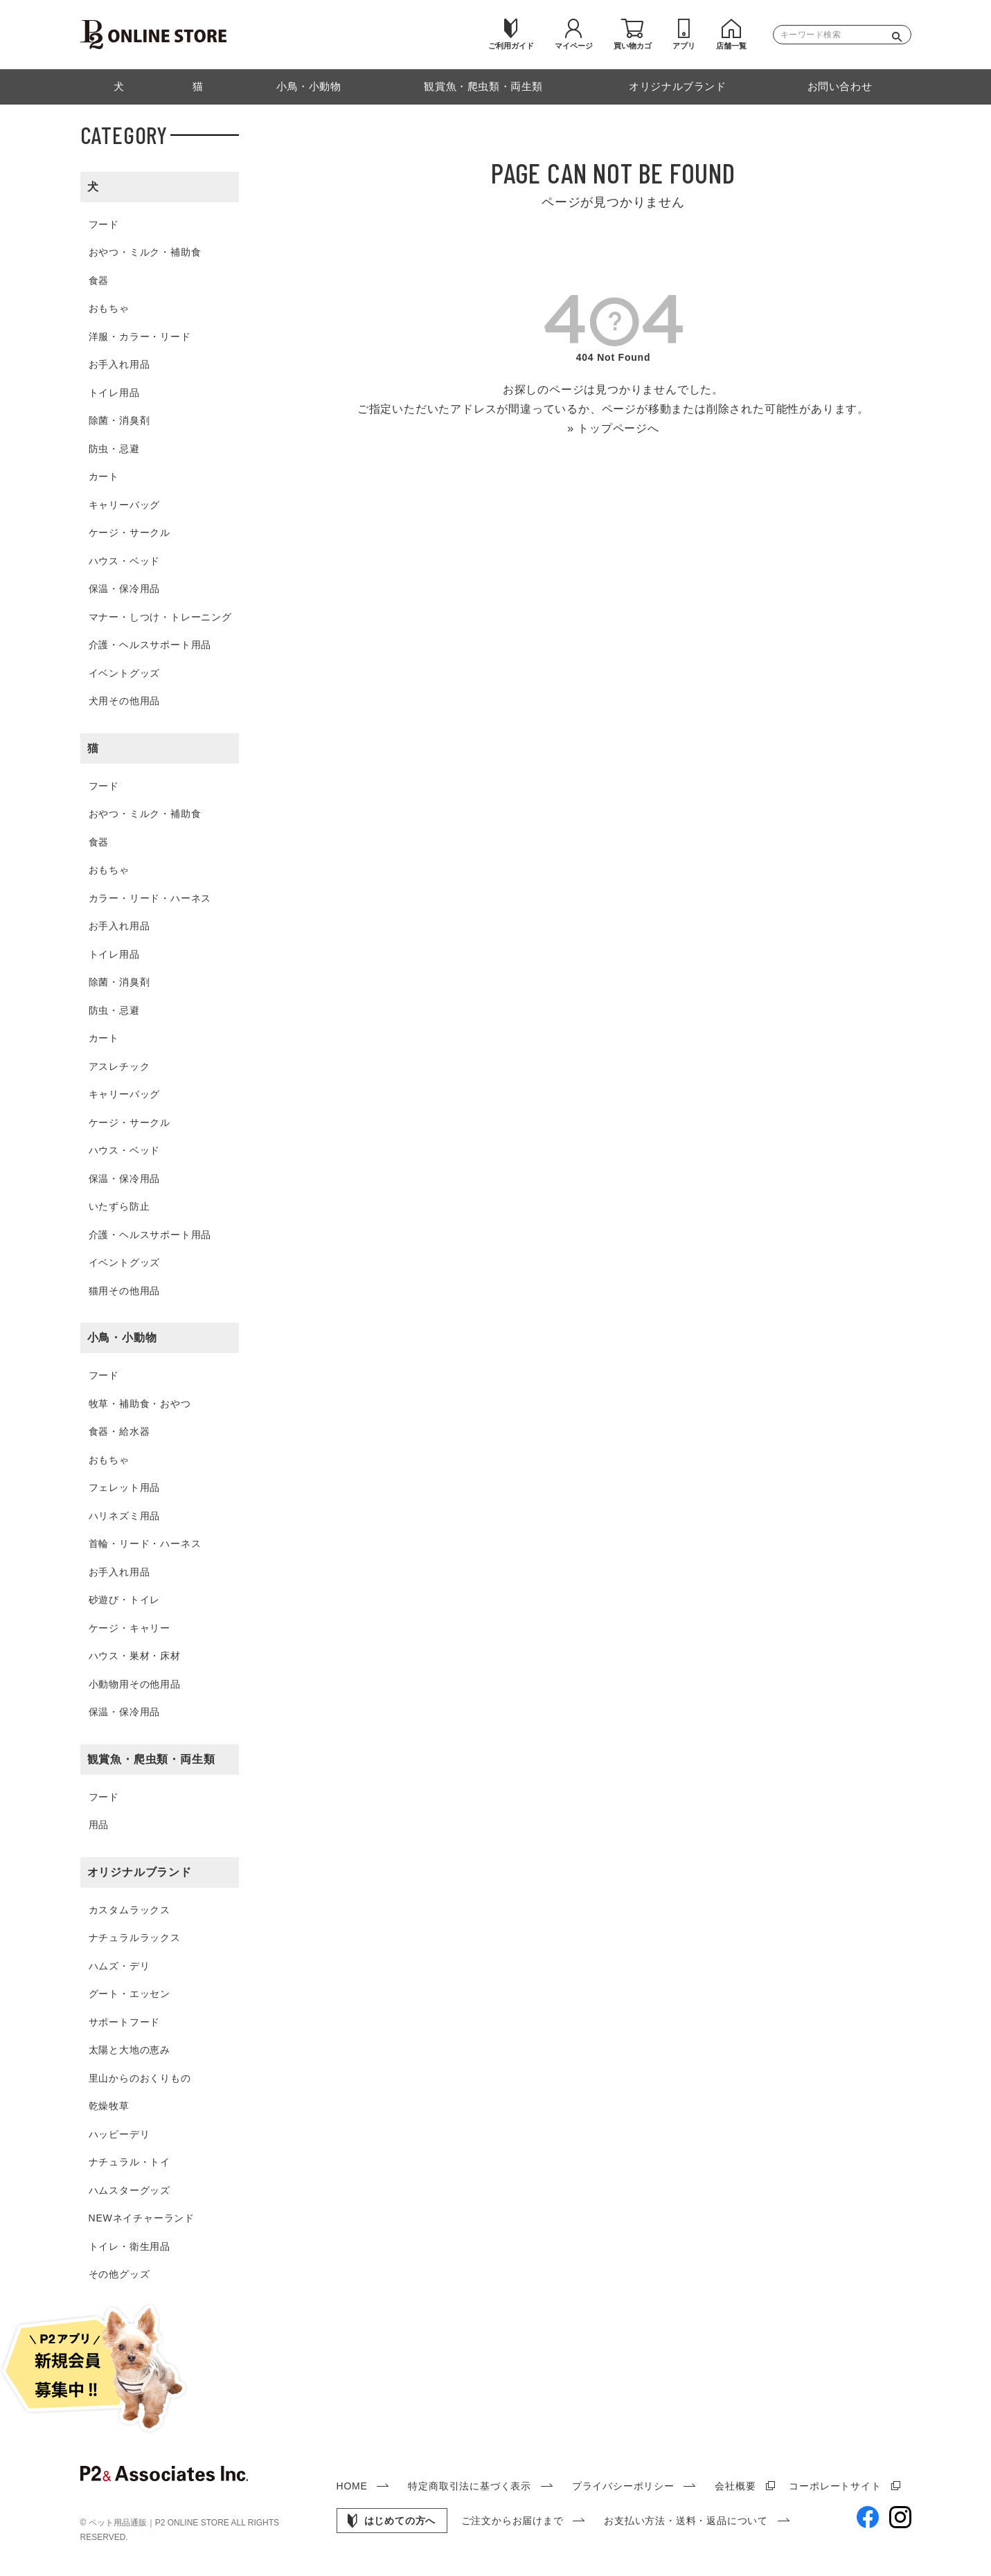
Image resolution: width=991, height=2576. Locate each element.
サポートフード (125, 2022)
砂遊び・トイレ (125, 1599)
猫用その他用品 (125, 1290)
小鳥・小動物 (122, 1337)
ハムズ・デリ (119, 1965)
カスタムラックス (129, 1909)
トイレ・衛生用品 (129, 2246)
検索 (900, 35)
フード (104, 224)
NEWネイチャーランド (142, 2218)
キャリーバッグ (125, 504)
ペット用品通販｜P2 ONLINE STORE (160, 2523)
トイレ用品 (114, 392)
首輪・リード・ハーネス (145, 1543)
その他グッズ (119, 2274)
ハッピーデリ (119, 2134)
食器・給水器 (119, 1431)
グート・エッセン (129, 1993)
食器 (99, 280)
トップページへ (618, 428)
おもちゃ (109, 308)
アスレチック (119, 1066)
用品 (99, 1824)
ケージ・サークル (129, 532)
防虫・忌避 (114, 448)
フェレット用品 (125, 1487)
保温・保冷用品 (125, 588)
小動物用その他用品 (135, 1684)
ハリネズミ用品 (125, 1515)
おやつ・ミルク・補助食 (145, 252)
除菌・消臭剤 (119, 420)
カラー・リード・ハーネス (150, 898)
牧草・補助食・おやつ (140, 1403)
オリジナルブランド (139, 1872)
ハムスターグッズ (129, 2190)
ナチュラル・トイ (129, 2161)
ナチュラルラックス (135, 1937)
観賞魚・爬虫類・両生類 (151, 1759)
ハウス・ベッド (125, 560)
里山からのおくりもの (140, 2078)
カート (104, 476)
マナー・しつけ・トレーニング (160, 617)
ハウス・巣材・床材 (135, 1655)
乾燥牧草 (109, 2105)
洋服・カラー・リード (140, 336)
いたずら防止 (119, 1206)
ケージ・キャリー (129, 1628)
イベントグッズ (125, 673)
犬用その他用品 (125, 700)
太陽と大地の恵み (129, 2049)
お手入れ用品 (119, 364)
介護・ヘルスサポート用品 (150, 644)
